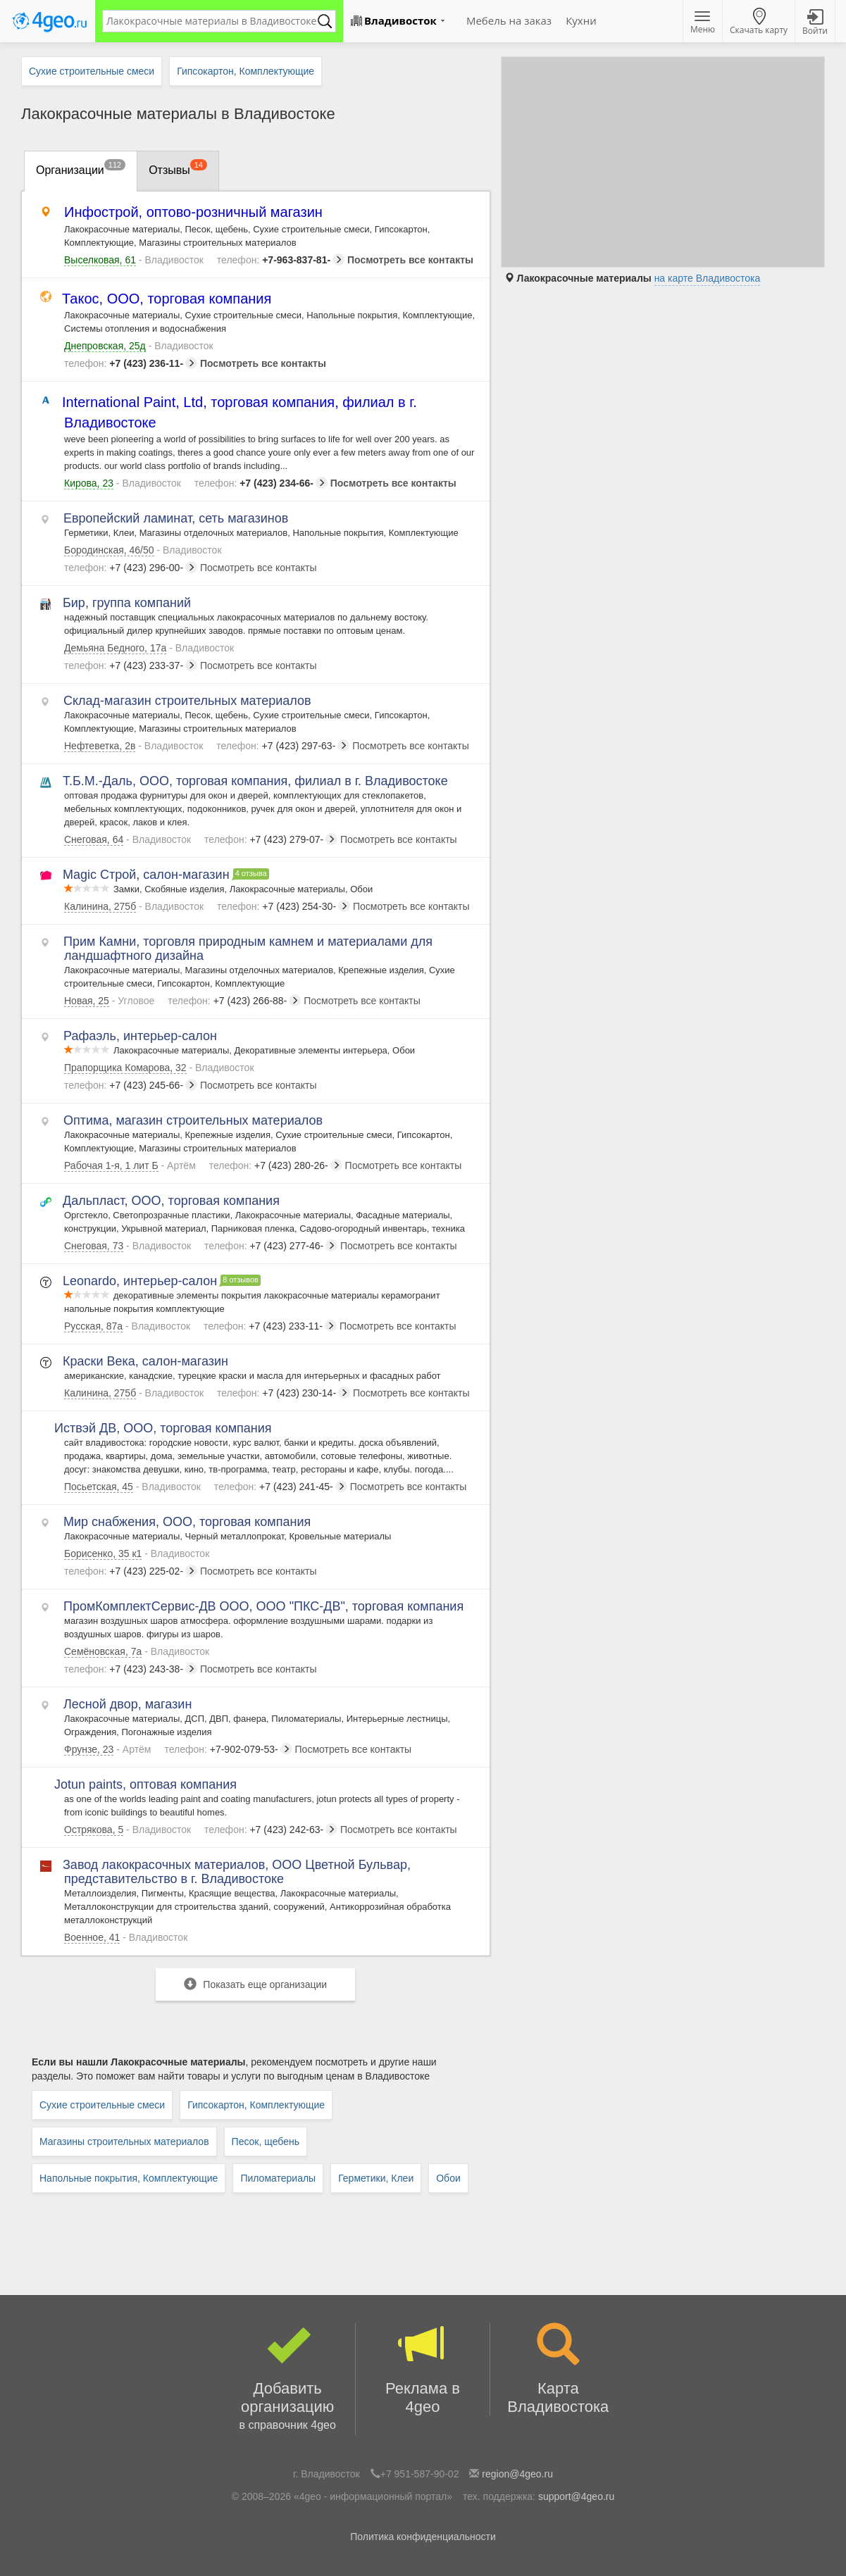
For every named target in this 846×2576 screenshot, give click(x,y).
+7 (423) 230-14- (283, 1393)
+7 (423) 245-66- (130, 1085)
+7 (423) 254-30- (283, 906)
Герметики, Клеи (375, 2178)
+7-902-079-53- (228, 1749)
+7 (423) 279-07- (270, 839)
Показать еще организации (255, 1984)
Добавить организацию (287, 2378)
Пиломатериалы (278, 2178)
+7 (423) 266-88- (234, 1000)
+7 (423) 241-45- (280, 1486)
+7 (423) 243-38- (130, 1669)
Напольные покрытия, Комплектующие (128, 2178)
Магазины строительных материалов (124, 2141)
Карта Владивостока (558, 2369)
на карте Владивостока (707, 278)
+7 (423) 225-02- (130, 1571)
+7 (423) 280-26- (275, 1165)
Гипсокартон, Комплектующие (256, 2105)
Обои (448, 2178)
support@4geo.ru (576, 2496)
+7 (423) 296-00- (130, 567)
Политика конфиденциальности (423, 2536)
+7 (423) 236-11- (130, 363)
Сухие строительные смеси (102, 2105)
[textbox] (212, 21)
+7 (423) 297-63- (282, 745)
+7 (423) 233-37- (130, 665)
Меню (702, 23)
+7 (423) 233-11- (270, 1326)
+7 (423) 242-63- (270, 1829)
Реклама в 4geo (423, 2369)
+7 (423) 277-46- (270, 1245)
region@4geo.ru (517, 2474)
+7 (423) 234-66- (261, 483)
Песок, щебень (265, 2141)
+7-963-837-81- (280, 259)
